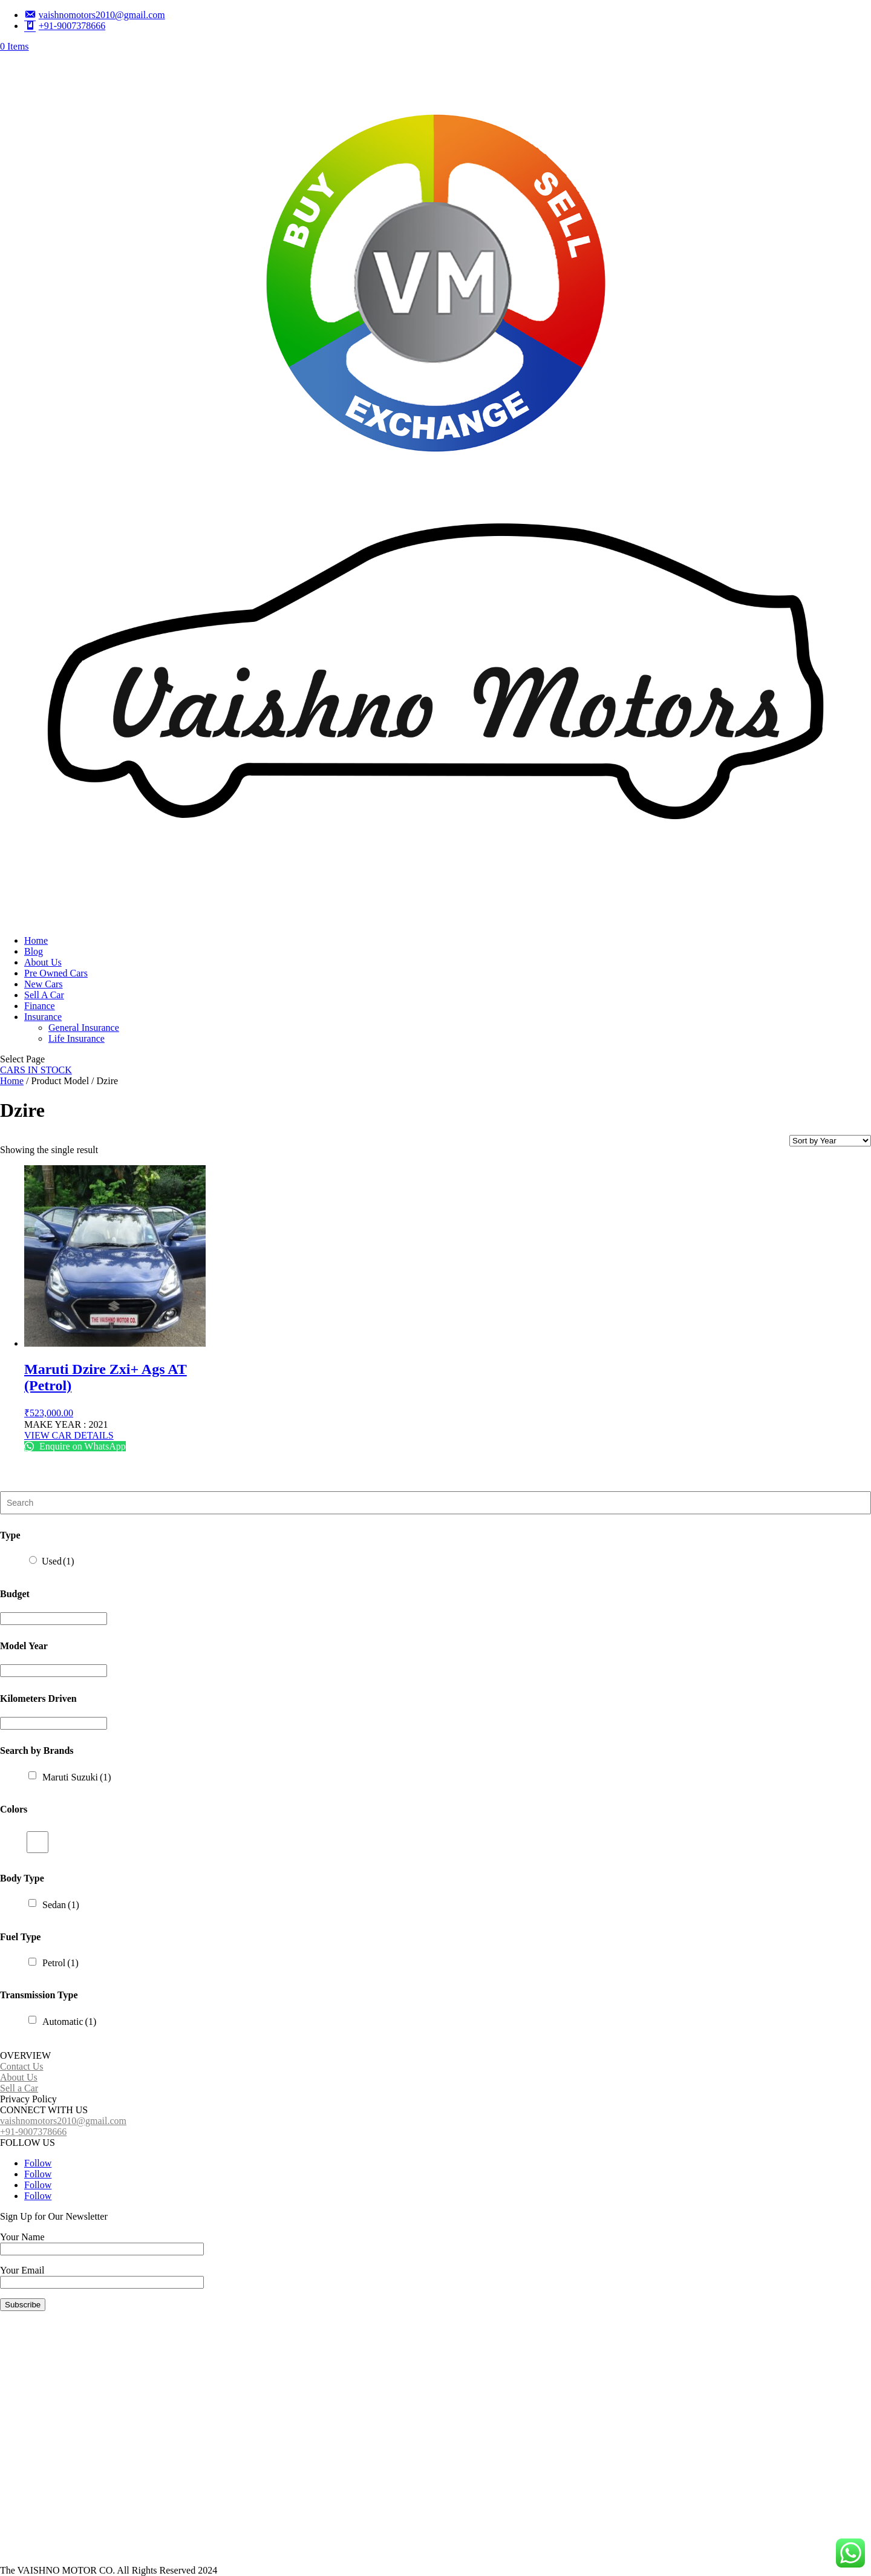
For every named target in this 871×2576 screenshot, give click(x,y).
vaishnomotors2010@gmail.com (63, 2121)
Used (58, 1561)
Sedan (60, 1905)
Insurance (43, 1017)
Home (36, 940)
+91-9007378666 (33, 2132)
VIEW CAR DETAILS (69, 1435)
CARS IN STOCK (36, 1070)
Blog (33, 951)
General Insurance (83, 1027)
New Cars (43, 984)
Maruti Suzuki (76, 1777)
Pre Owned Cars (56, 973)
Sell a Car (19, 2088)
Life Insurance (76, 1038)
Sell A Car (44, 995)
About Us (43, 962)
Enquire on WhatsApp (75, 1446)
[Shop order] (830, 1140)
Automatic (69, 2021)
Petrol (60, 1963)
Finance (39, 1006)
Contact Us (22, 2066)
